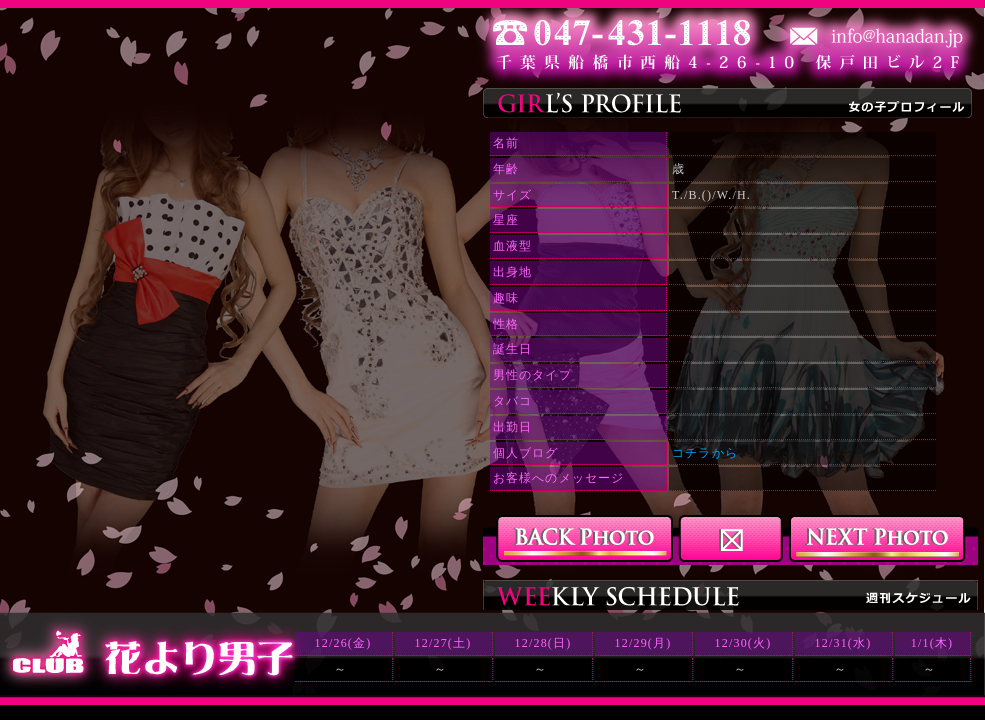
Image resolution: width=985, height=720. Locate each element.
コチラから (705, 453)
